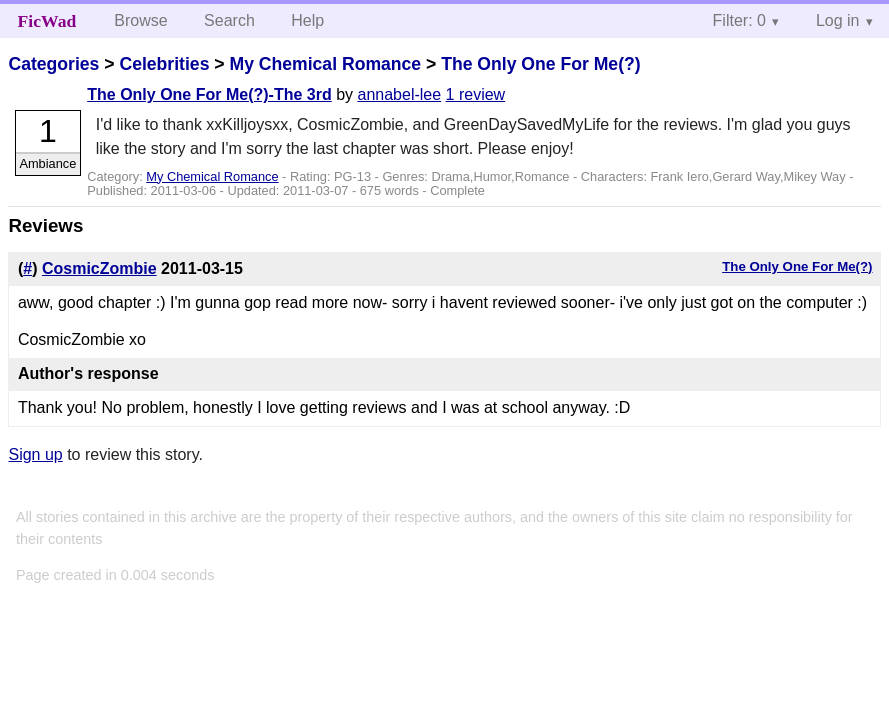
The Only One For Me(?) (540, 64)
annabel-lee (399, 94)
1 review (476, 94)
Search (229, 20)
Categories (53, 64)
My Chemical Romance (325, 64)
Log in (838, 20)
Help (307, 20)
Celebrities (164, 64)
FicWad (47, 21)
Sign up (35, 454)
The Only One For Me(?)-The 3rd (209, 94)
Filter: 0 (739, 20)
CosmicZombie (99, 268)
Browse (140, 20)
